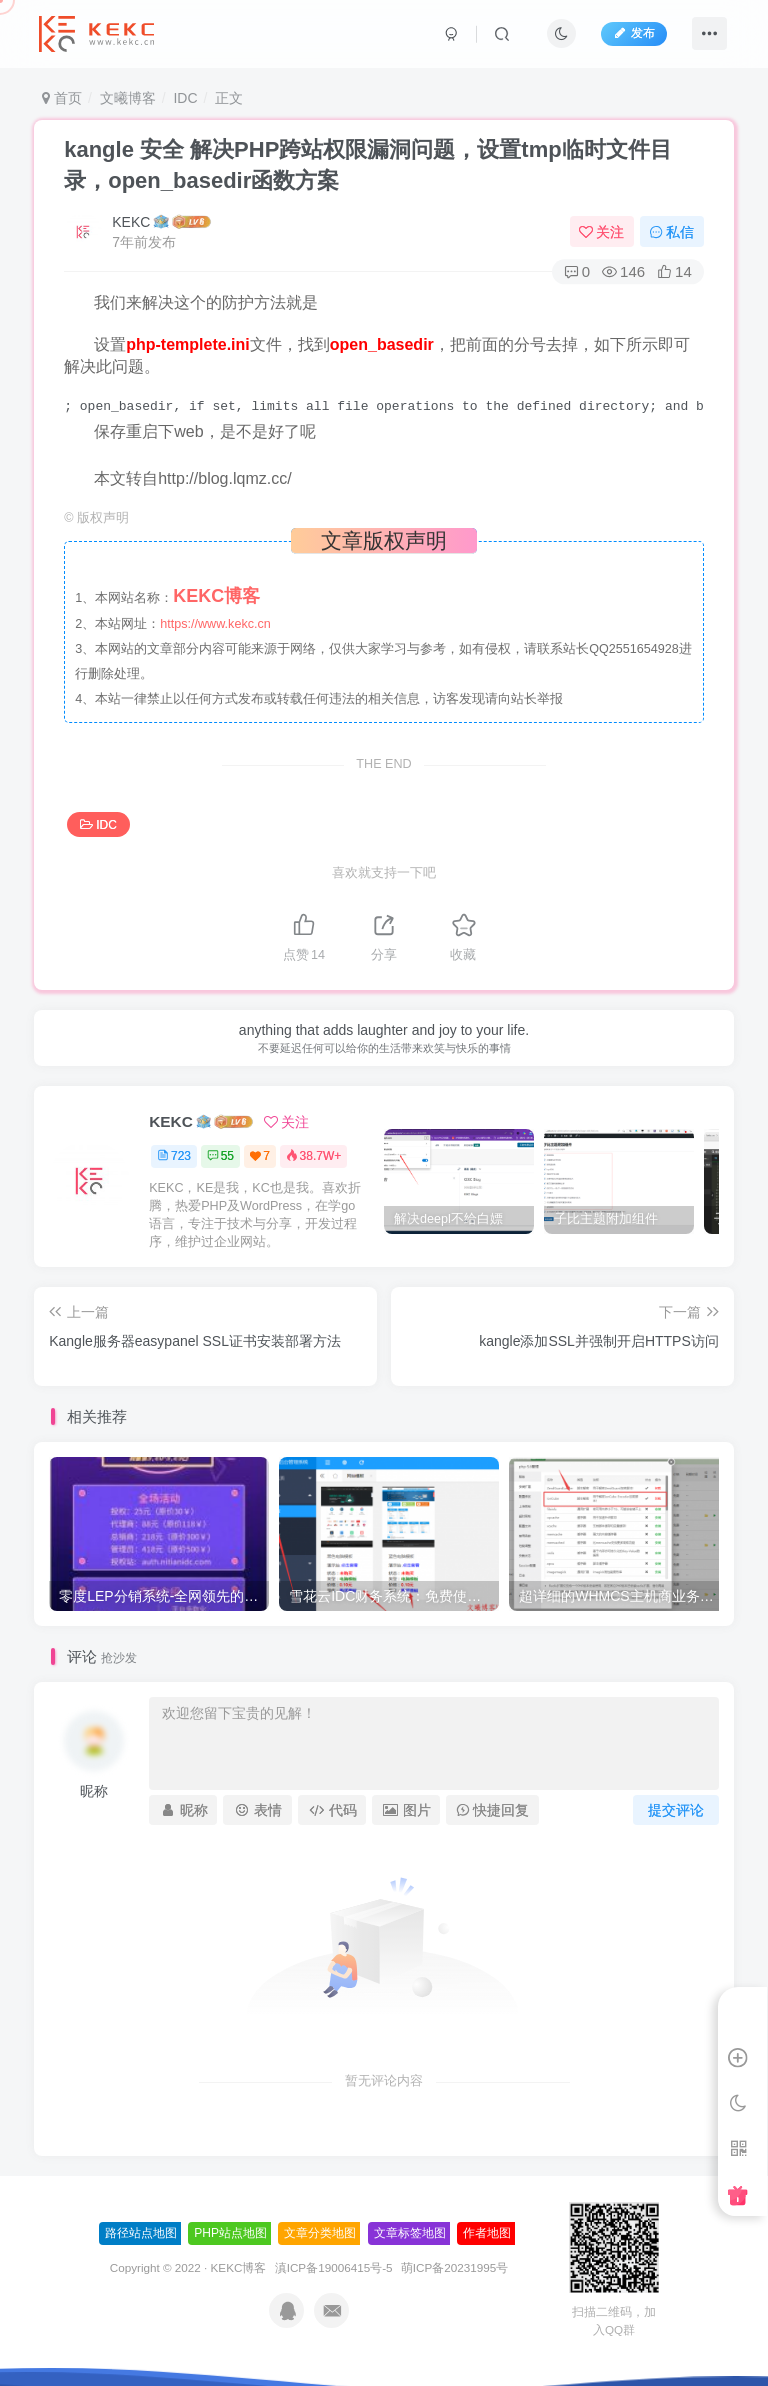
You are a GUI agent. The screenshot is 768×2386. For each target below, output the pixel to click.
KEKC (131, 222)
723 (174, 1156)
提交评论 (676, 1810)
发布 (634, 33)
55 (220, 1156)
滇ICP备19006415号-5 (334, 2267)
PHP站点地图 (230, 2233)
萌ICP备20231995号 (454, 2267)
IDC (185, 98)
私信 (672, 232)
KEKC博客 (239, 2267)
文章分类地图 (320, 2233)
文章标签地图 (410, 2233)
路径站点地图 (141, 2233)
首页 (62, 98)
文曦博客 (128, 98)
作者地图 (487, 2233)
